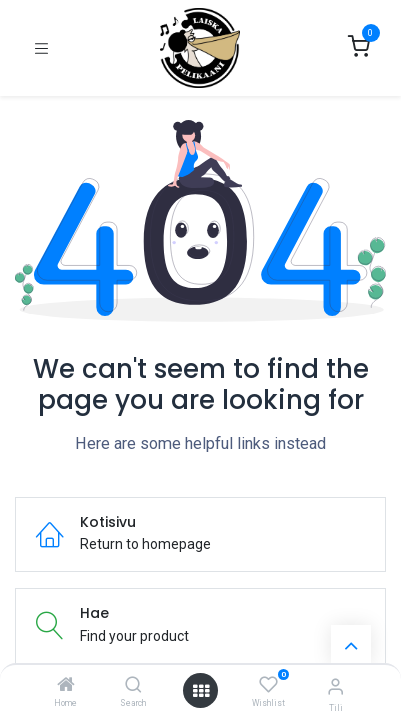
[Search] (133, 686)
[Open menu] (201, 691)
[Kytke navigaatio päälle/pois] (41, 48)
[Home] (66, 686)
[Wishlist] (268, 685)
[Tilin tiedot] (335, 686)
